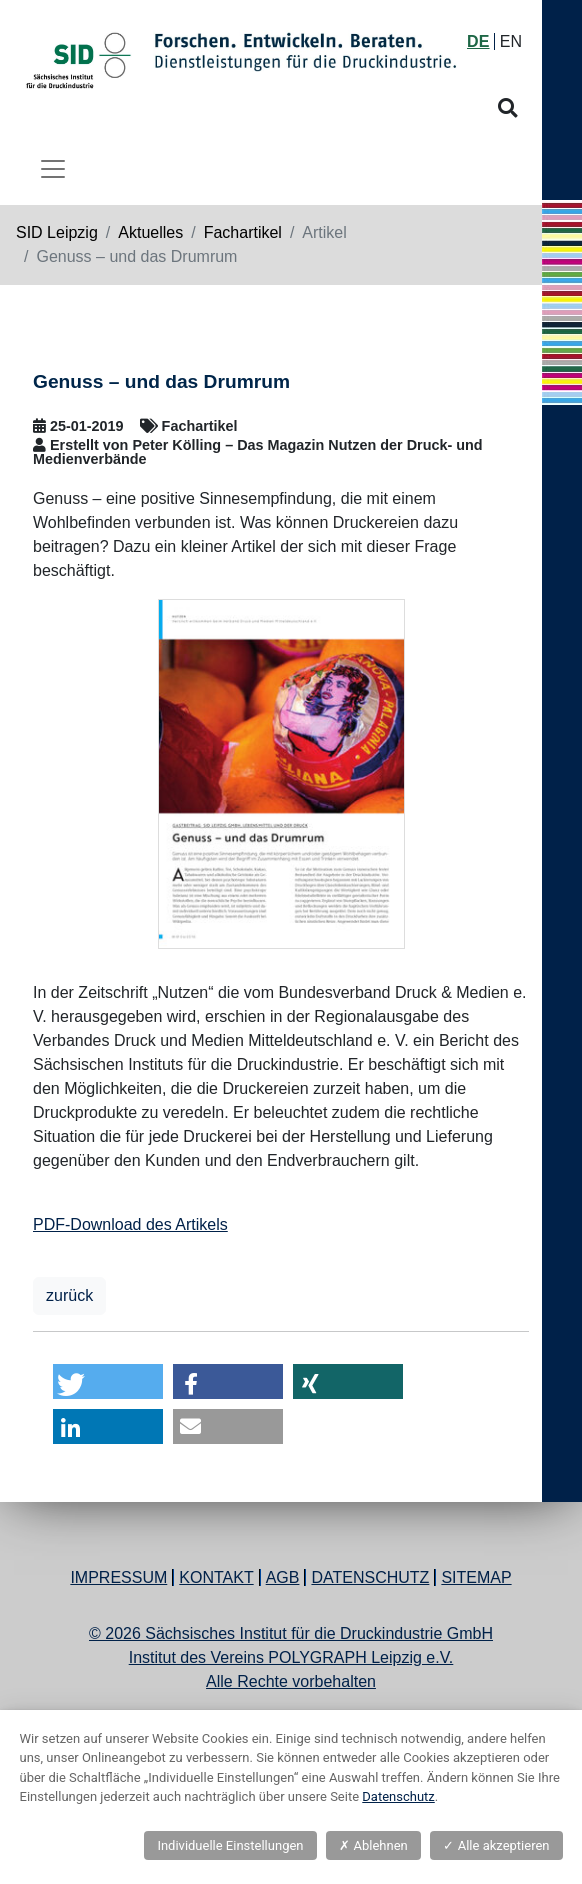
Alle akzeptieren (496, 1845)
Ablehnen (373, 1845)
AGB (283, 1577)
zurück (69, 1295)
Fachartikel (243, 232)
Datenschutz (370, 1577)
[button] (108, 1381)
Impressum (118, 1577)
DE (478, 41)
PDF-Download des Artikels (130, 1224)
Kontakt (216, 1577)
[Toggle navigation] (53, 169)
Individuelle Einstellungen (230, 1845)
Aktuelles (150, 232)
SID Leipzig (57, 232)
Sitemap (476, 1577)
